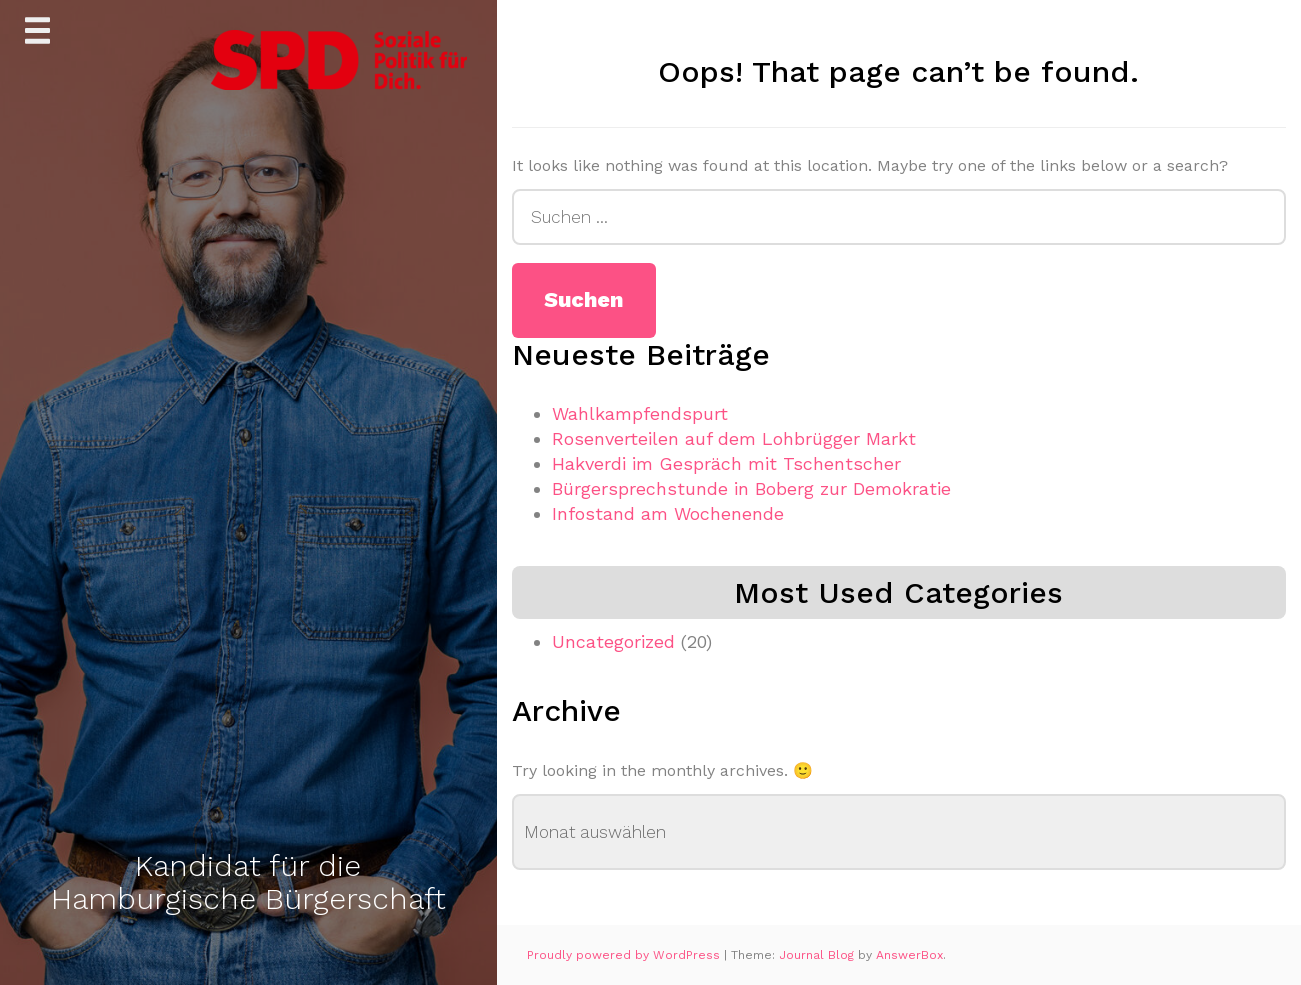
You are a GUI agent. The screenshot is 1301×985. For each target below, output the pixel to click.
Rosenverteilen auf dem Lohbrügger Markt (734, 438)
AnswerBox (909, 955)
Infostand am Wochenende (668, 513)
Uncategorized (613, 641)
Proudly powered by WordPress (625, 955)
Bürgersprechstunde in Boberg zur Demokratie (751, 488)
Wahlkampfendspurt (640, 413)
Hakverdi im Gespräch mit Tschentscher (726, 463)
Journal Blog (818, 955)
